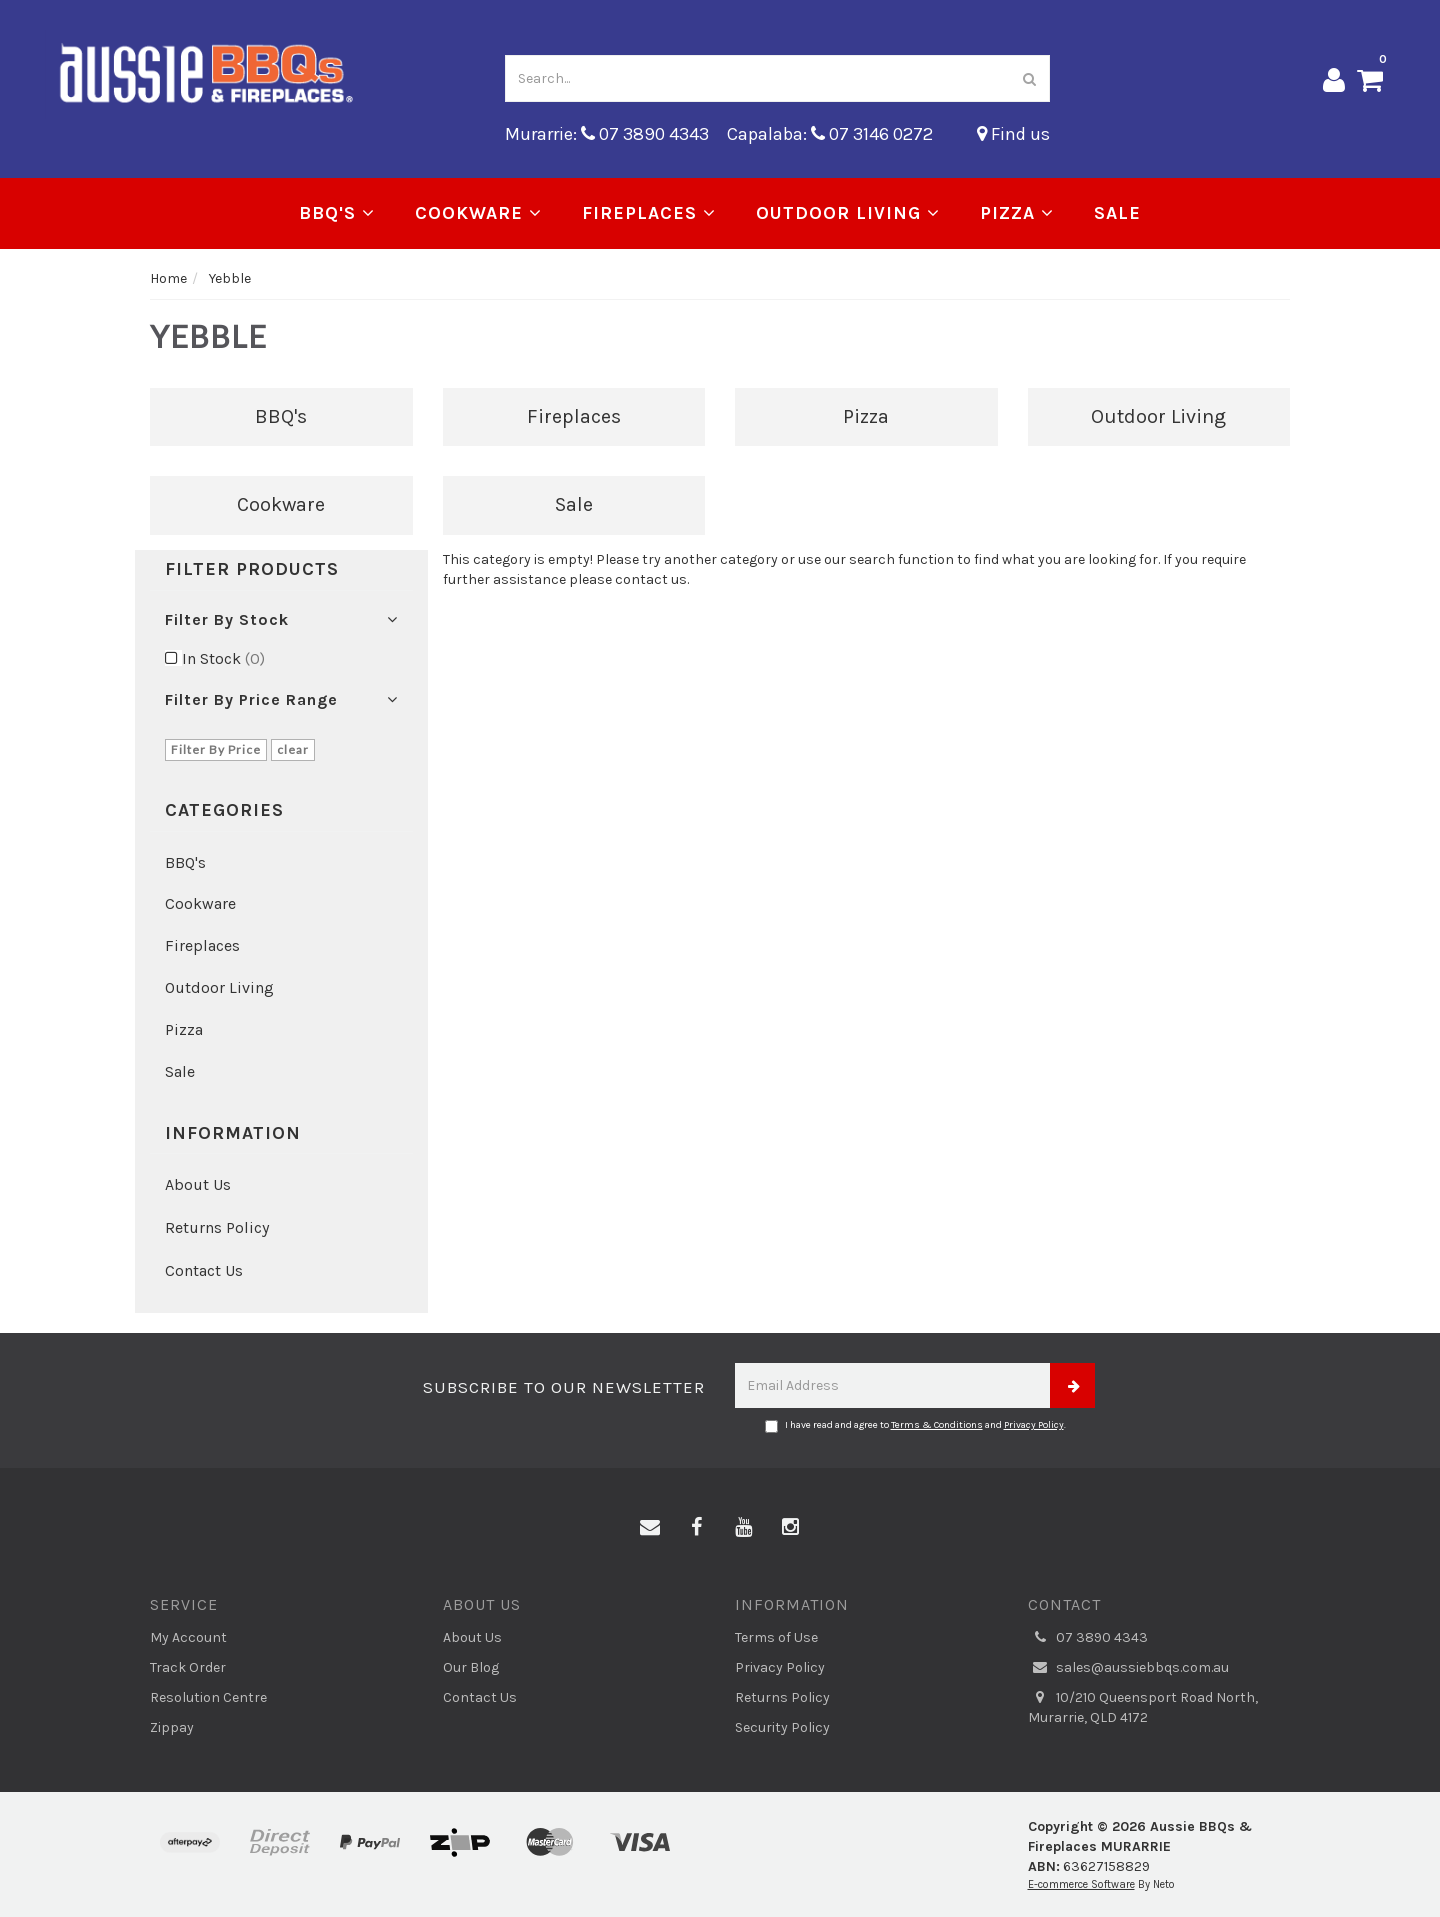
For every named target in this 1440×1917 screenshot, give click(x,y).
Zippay (172, 1727)
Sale (1117, 213)
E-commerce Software (1081, 1884)
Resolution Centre (208, 1697)
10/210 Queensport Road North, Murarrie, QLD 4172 (1143, 1707)
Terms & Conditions (937, 1425)
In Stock (223, 658)
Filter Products (252, 570)
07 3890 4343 (1088, 1638)
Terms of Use (776, 1637)
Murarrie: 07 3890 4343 (607, 134)
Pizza (1017, 213)
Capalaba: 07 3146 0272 (830, 134)
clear (293, 749)
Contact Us (204, 1270)
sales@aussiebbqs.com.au (1128, 1668)
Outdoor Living (848, 213)
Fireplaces (649, 213)
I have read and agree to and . (915, 1426)
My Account (188, 1637)
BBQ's (337, 213)
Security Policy (782, 1727)
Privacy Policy (1034, 1425)
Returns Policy (217, 1227)
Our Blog (471, 1667)
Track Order (188, 1667)
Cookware (478, 213)
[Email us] (650, 1528)
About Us (198, 1184)
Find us (1013, 134)
